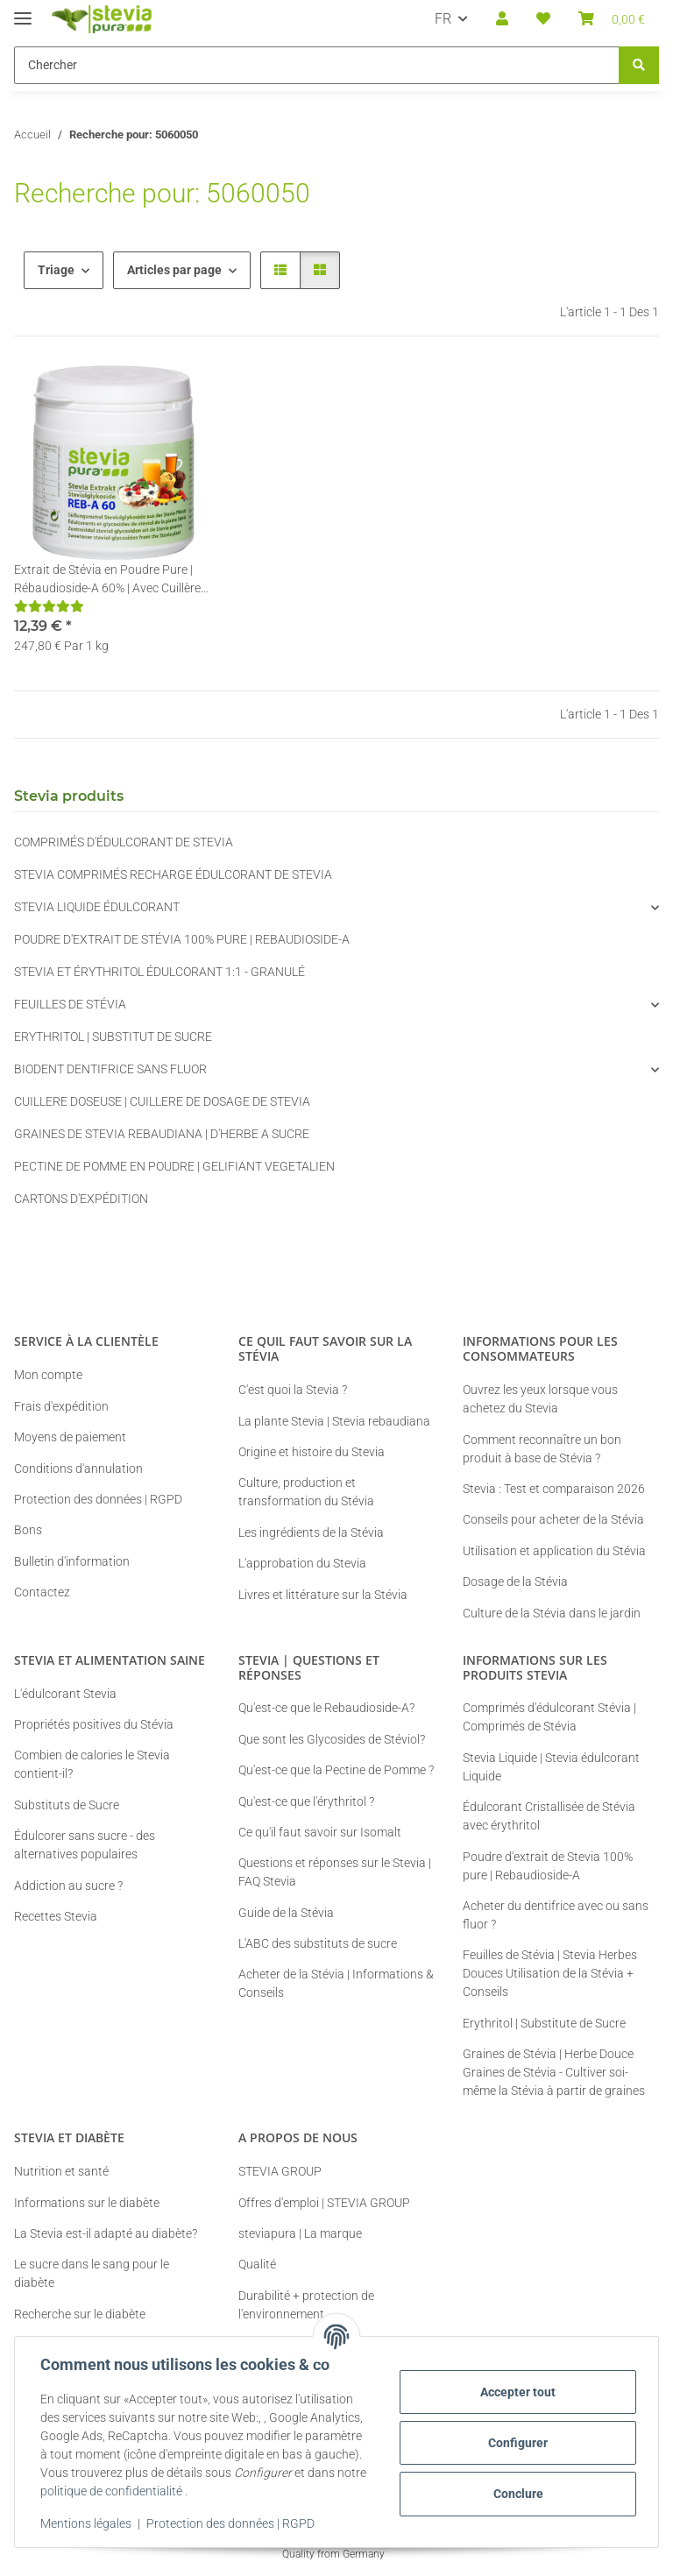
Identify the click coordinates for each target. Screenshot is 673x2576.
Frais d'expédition (61, 1406)
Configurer (515, 2443)
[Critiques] (49, 606)
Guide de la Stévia (286, 1913)
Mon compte (48, 1375)
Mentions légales (88, 2523)
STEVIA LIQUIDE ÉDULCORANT (97, 907)
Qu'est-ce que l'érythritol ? (306, 1801)
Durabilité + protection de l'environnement (306, 2305)
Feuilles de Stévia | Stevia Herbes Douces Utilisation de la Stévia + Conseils (550, 1973)
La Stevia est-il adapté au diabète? (105, 2233)
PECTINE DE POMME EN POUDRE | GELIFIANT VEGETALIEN (174, 1166)
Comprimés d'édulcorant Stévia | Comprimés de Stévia (549, 1717)
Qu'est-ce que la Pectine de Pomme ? (336, 1770)
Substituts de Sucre (66, 1805)
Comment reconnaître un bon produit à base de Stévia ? (542, 1449)
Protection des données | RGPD (233, 2523)
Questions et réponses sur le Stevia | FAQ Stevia (334, 1872)
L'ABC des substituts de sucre (317, 1943)
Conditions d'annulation (78, 1468)
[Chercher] (639, 65)
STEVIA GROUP (280, 2171)
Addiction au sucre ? (68, 1886)
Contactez (42, 1592)
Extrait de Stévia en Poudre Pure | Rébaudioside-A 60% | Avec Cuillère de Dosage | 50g (107, 580)
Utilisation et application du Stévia (554, 1551)
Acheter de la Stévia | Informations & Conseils (336, 1983)
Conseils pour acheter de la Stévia (553, 1519)
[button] (502, 19)
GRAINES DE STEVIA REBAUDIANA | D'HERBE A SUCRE (161, 1134)
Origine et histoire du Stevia (311, 1452)
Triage (56, 270)
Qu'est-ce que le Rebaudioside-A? (326, 1708)
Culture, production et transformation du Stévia (306, 1492)
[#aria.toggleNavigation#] (23, 11)
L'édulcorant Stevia (65, 1694)
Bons (28, 1530)
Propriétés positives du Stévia (94, 1724)
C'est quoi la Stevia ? (292, 1390)
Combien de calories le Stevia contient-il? (92, 1764)
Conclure (516, 2494)
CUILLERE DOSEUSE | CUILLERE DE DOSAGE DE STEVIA (162, 1101)
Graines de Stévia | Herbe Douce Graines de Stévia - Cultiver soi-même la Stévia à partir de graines (554, 2072)
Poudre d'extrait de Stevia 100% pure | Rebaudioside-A (548, 1866)
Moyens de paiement (70, 1437)
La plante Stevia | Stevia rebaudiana (334, 1421)
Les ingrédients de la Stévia (311, 1532)
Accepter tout (515, 2392)
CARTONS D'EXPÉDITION (81, 1199)
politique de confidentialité (145, 2491)
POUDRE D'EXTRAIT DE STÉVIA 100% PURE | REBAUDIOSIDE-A (182, 939)
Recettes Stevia (55, 1916)
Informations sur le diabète (86, 2203)
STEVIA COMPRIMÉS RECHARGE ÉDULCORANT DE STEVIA (173, 874)
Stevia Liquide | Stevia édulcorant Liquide (551, 1767)
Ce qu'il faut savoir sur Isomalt (319, 1832)
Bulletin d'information (72, 1561)
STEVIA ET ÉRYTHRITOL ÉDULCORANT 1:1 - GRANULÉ (159, 972)
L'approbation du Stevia (302, 1563)
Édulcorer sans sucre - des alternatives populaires (84, 1845)
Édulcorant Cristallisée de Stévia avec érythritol (549, 1816)
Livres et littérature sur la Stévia (322, 1595)
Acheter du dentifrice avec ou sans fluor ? (555, 1915)
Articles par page (174, 270)
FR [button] (443, 19)
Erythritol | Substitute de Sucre (544, 2023)
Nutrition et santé (61, 2171)
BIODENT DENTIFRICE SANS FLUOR (110, 1069)
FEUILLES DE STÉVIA (70, 1004)
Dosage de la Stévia (515, 1582)
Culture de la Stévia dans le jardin (552, 1613)
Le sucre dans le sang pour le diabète (91, 2273)
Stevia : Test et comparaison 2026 (554, 1489)
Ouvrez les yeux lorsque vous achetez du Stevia (540, 1399)
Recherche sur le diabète (79, 2314)
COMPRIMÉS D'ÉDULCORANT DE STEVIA (123, 842)
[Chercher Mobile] (317, 65)
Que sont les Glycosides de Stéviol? (331, 1739)
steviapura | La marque (300, 2233)
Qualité (257, 2264)
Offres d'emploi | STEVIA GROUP (324, 2203)
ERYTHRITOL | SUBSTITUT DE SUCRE (113, 1037)
